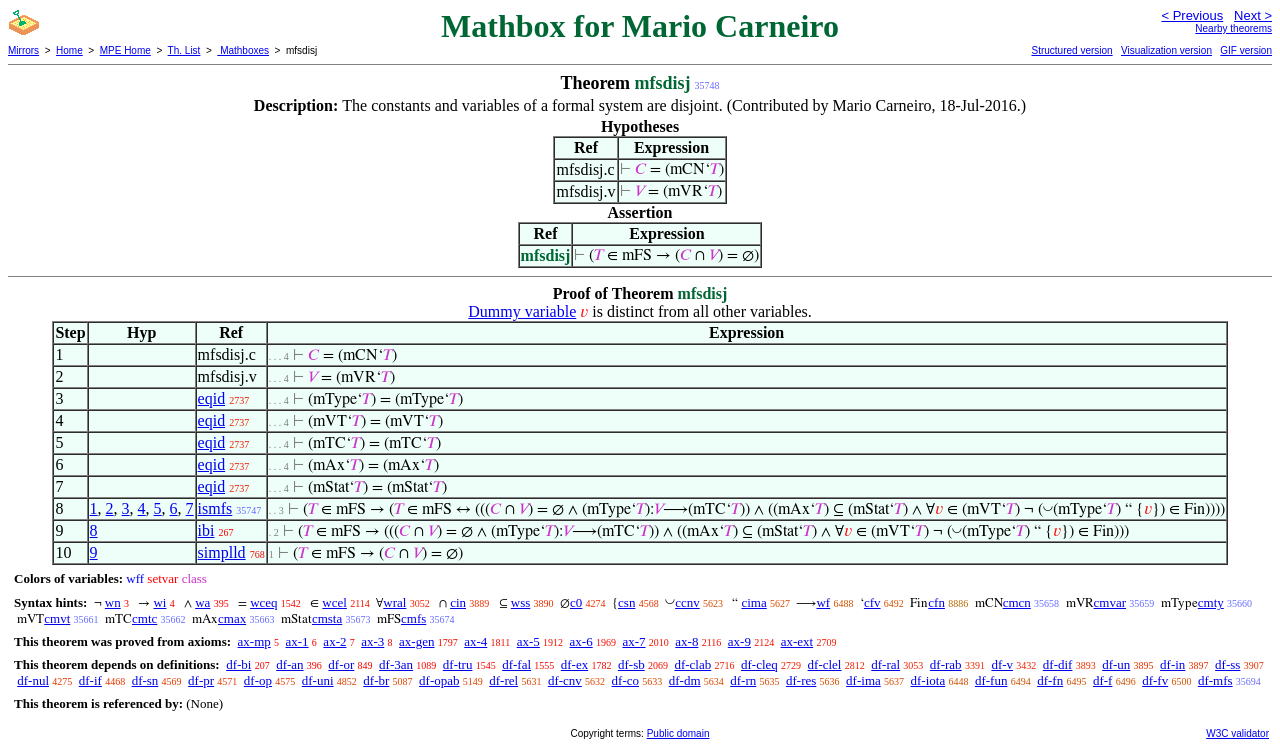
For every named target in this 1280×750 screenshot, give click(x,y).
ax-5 (528, 641)
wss (521, 602)
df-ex (574, 664)
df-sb (631, 664)
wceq (263, 602)
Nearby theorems (1233, 28)
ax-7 (633, 641)
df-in (1172, 664)
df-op (258, 680)
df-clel (825, 664)
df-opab (439, 680)
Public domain (678, 733)
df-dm (685, 680)
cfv (872, 602)
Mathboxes (243, 50)
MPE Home (125, 50)
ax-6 (581, 641)
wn (113, 602)
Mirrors (23, 50)
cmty (1211, 602)
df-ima (863, 680)
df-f (1103, 680)
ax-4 (475, 641)
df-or (341, 664)
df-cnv (565, 680)
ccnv (687, 602)
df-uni (318, 680)
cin (458, 602)
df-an (289, 664)
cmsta (327, 618)
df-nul (33, 680)
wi (159, 602)
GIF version (1246, 50)
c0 (576, 602)
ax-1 (297, 641)
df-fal (516, 664)
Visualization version (1166, 50)
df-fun (991, 680)
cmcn (1017, 602)
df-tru (458, 664)
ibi (206, 530)
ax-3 (372, 641)
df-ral (885, 664)
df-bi (238, 664)
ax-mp (254, 641)
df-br (376, 680)
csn (626, 602)
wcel (334, 602)
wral (394, 602)
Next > (1253, 15)
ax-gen (416, 641)
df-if (90, 680)
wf (823, 602)
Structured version (1071, 50)
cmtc (144, 618)
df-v (1002, 664)
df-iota (928, 680)
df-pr (201, 680)
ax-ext (797, 641)
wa (202, 602)
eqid (212, 398)
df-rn (743, 680)
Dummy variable (522, 311)
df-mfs (1215, 680)
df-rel (503, 680)
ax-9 (739, 641)
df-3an (396, 664)
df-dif (1058, 664)
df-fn (1050, 680)
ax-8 (686, 641)
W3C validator (1237, 733)
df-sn (145, 680)
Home (69, 50)
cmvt (57, 618)
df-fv (1155, 680)
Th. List (184, 50)
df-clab (692, 664)
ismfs (215, 508)
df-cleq (759, 664)
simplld (222, 552)
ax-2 (334, 641)
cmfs (413, 618)
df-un (1116, 664)
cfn (936, 602)
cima (753, 602)
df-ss (1227, 664)
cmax (232, 618)
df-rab (946, 664)
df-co (625, 680)
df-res (801, 680)
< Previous (1192, 15)
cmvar (1110, 602)
